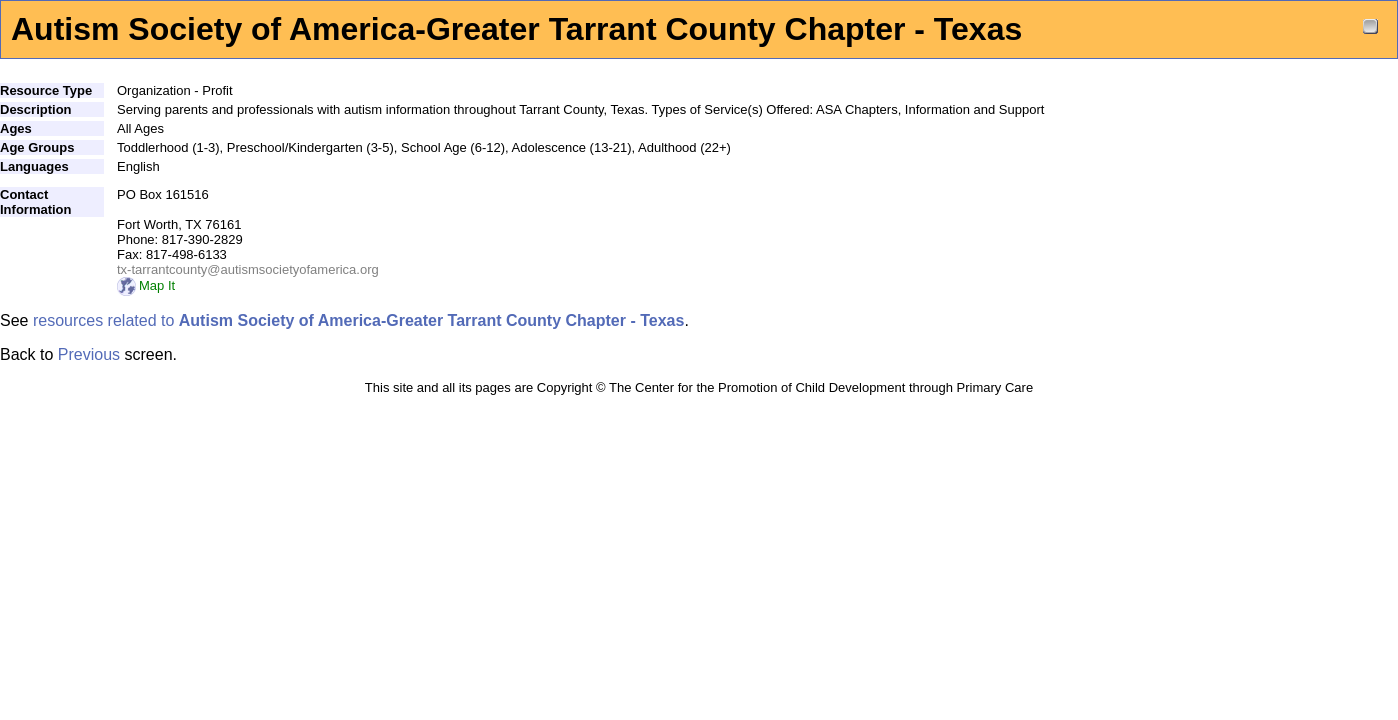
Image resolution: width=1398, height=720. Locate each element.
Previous (89, 354)
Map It (146, 285)
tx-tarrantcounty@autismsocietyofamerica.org (248, 269)
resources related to (358, 320)
